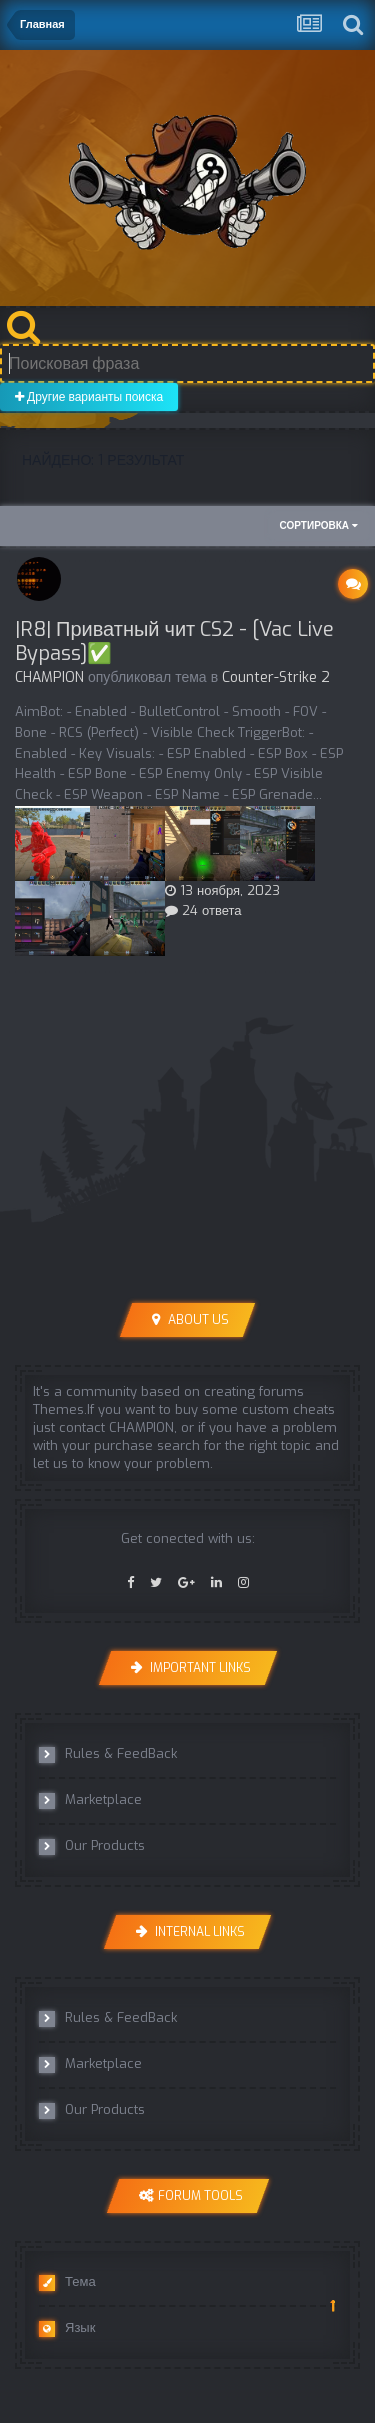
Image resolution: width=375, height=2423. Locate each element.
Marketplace (90, 1800)
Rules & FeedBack (108, 1754)
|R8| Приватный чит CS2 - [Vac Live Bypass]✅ (174, 641)
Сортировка (319, 525)
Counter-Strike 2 (276, 677)
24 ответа (203, 910)
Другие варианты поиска (89, 397)
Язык (67, 2328)
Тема (67, 2282)
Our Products (92, 1846)
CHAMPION (49, 677)
